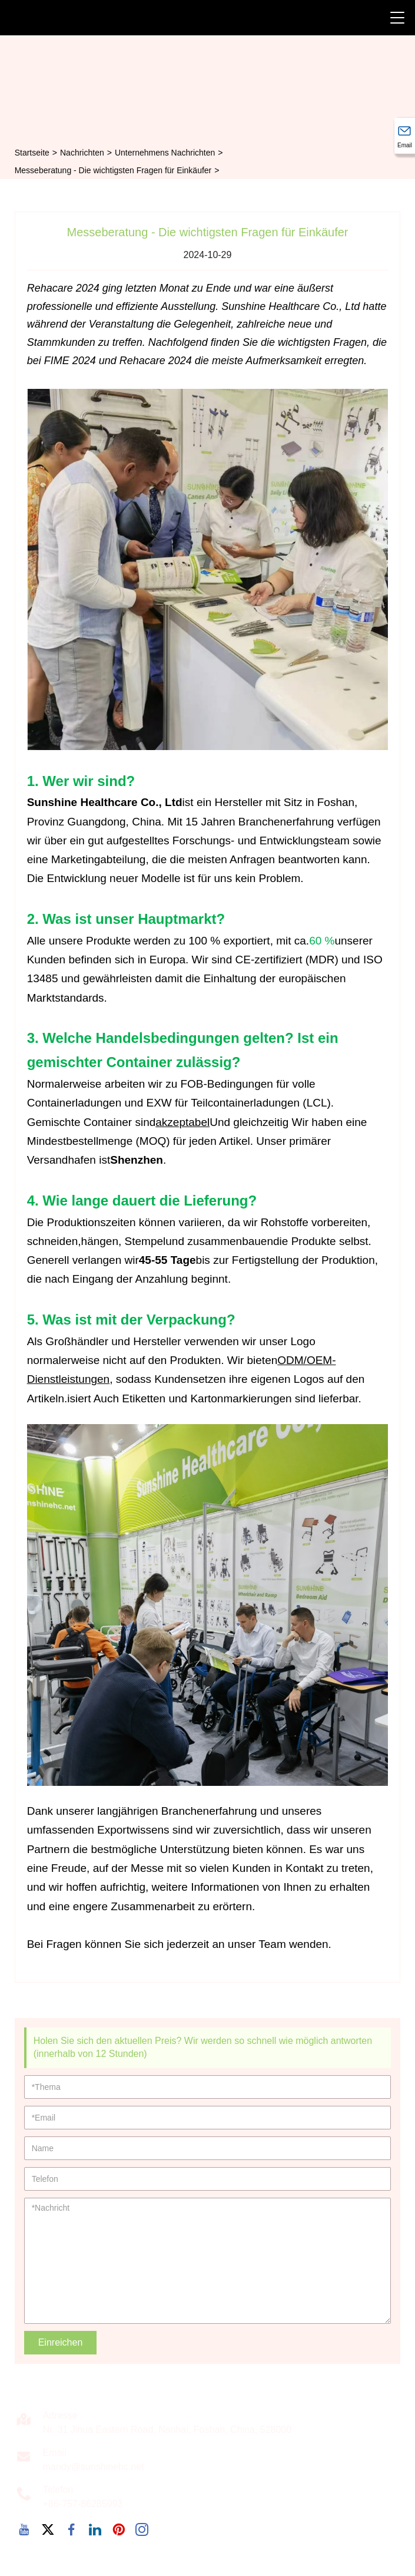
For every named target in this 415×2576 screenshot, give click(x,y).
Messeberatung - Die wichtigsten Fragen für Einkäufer (113, 170)
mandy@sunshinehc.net (93, 2467)
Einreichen (60, 2342)
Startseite (32, 152)
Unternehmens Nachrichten (165, 152)
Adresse (60, 2415)
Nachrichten (82, 152)
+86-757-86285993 (83, 2504)
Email (55, 2453)
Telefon (58, 2490)
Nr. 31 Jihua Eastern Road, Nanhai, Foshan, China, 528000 (167, 2430)
